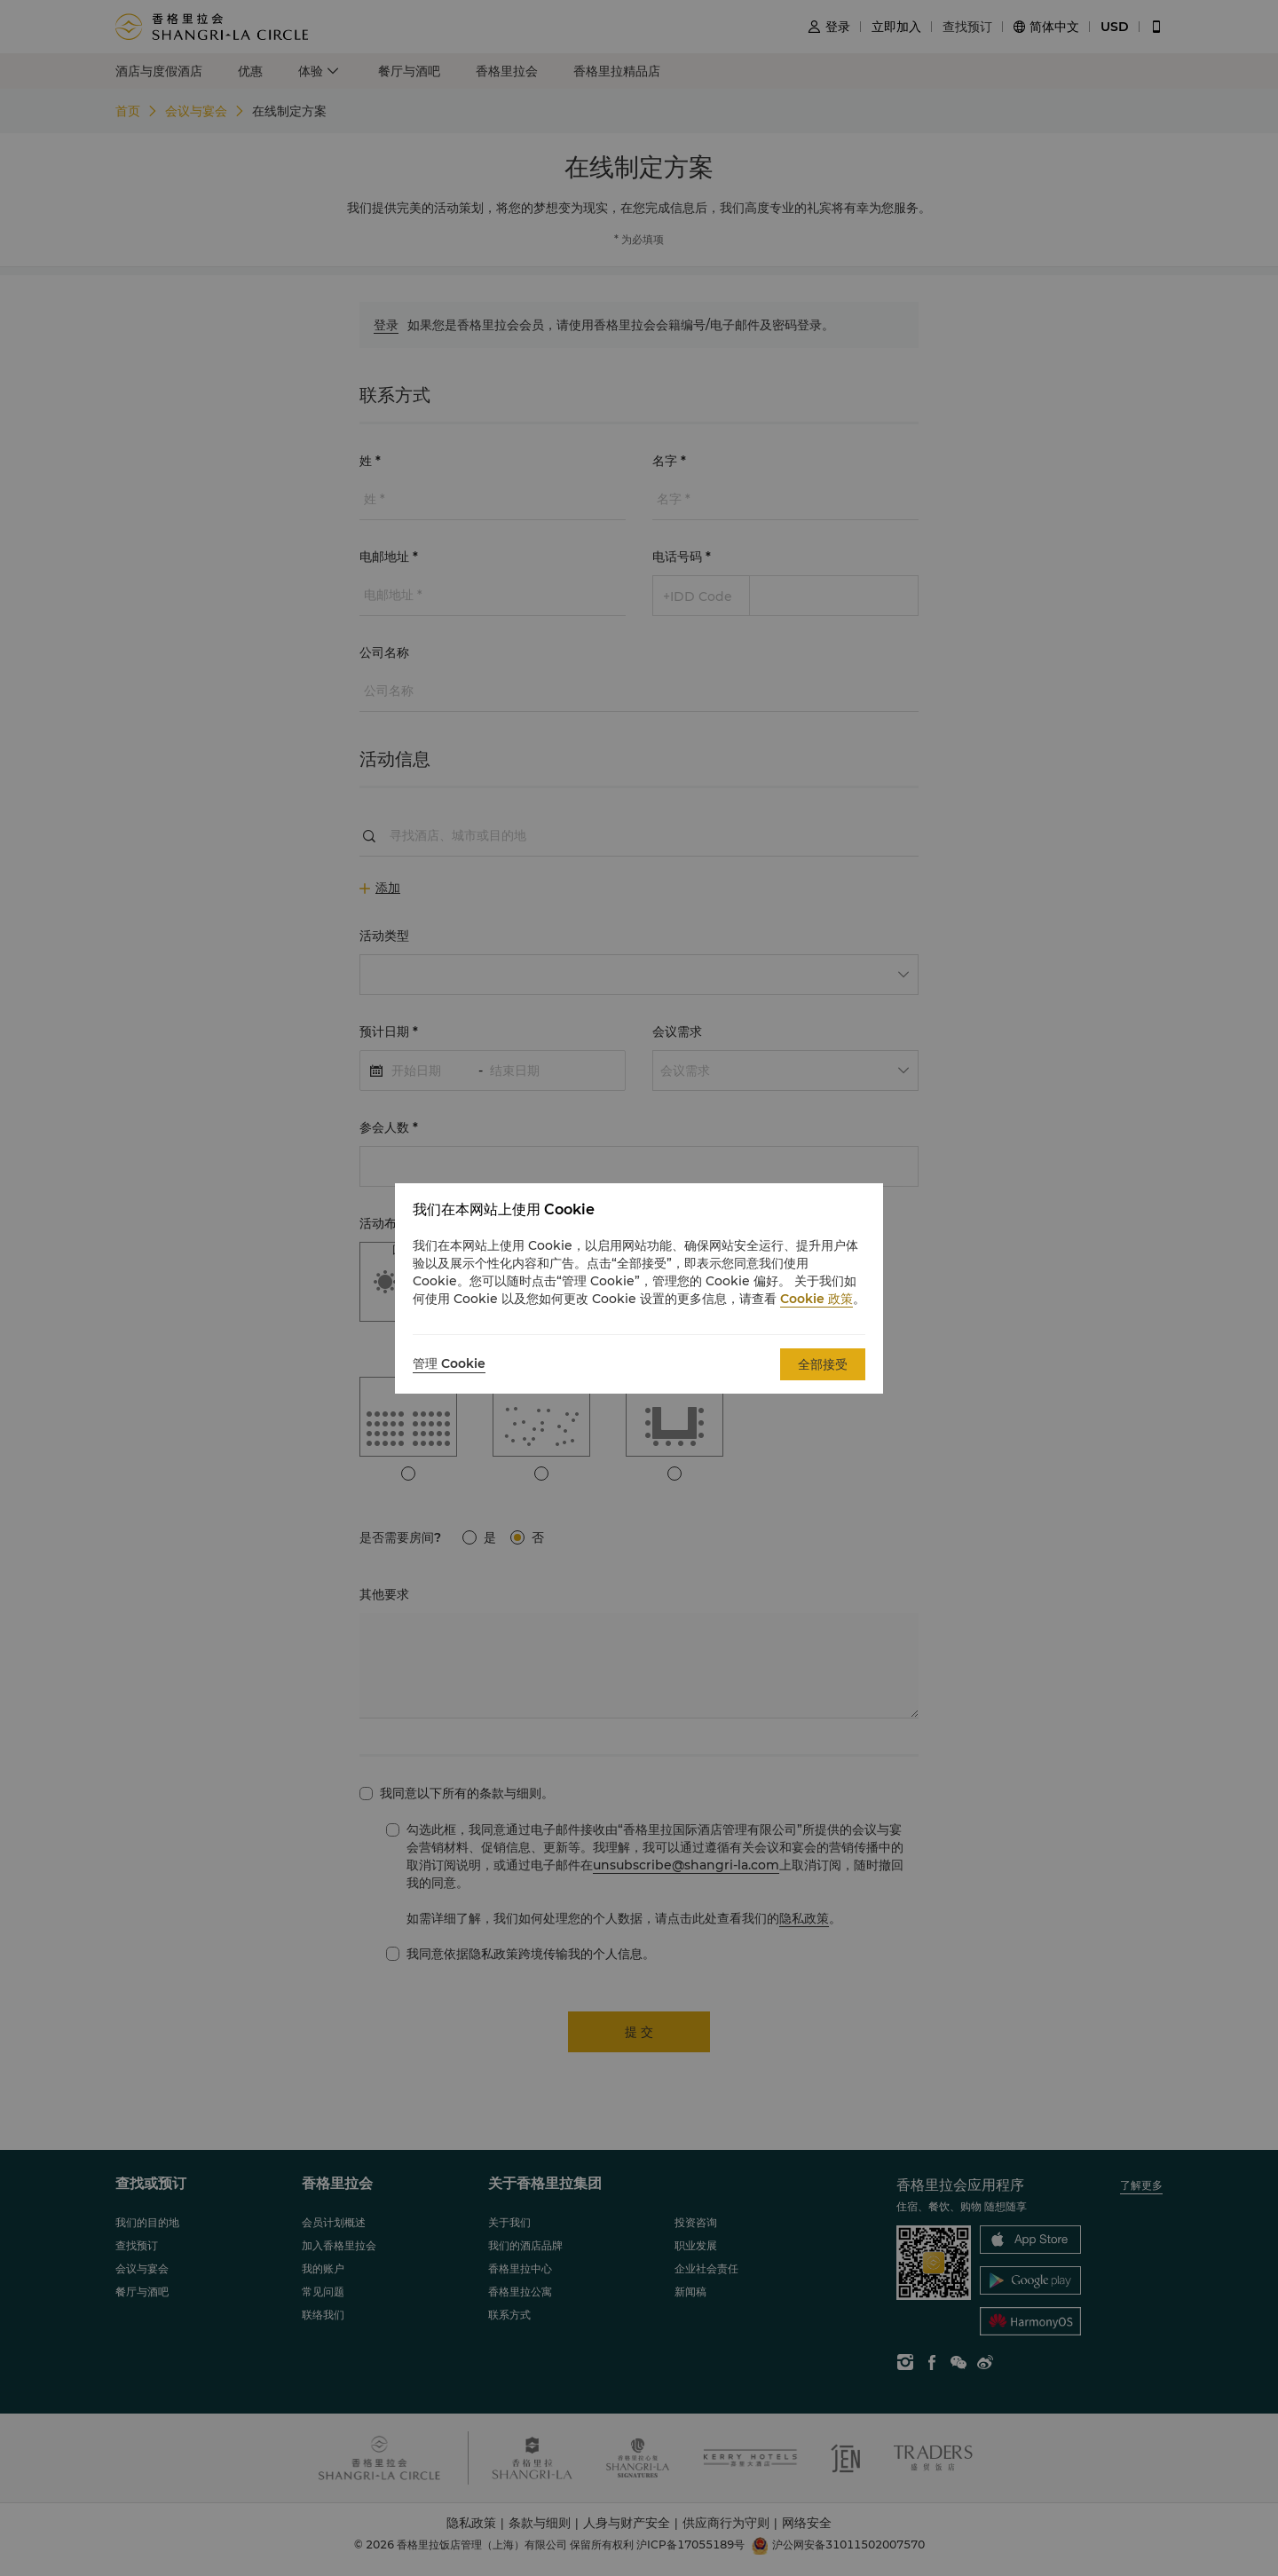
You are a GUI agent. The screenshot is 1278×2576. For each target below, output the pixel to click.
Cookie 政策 (816, 1299)
